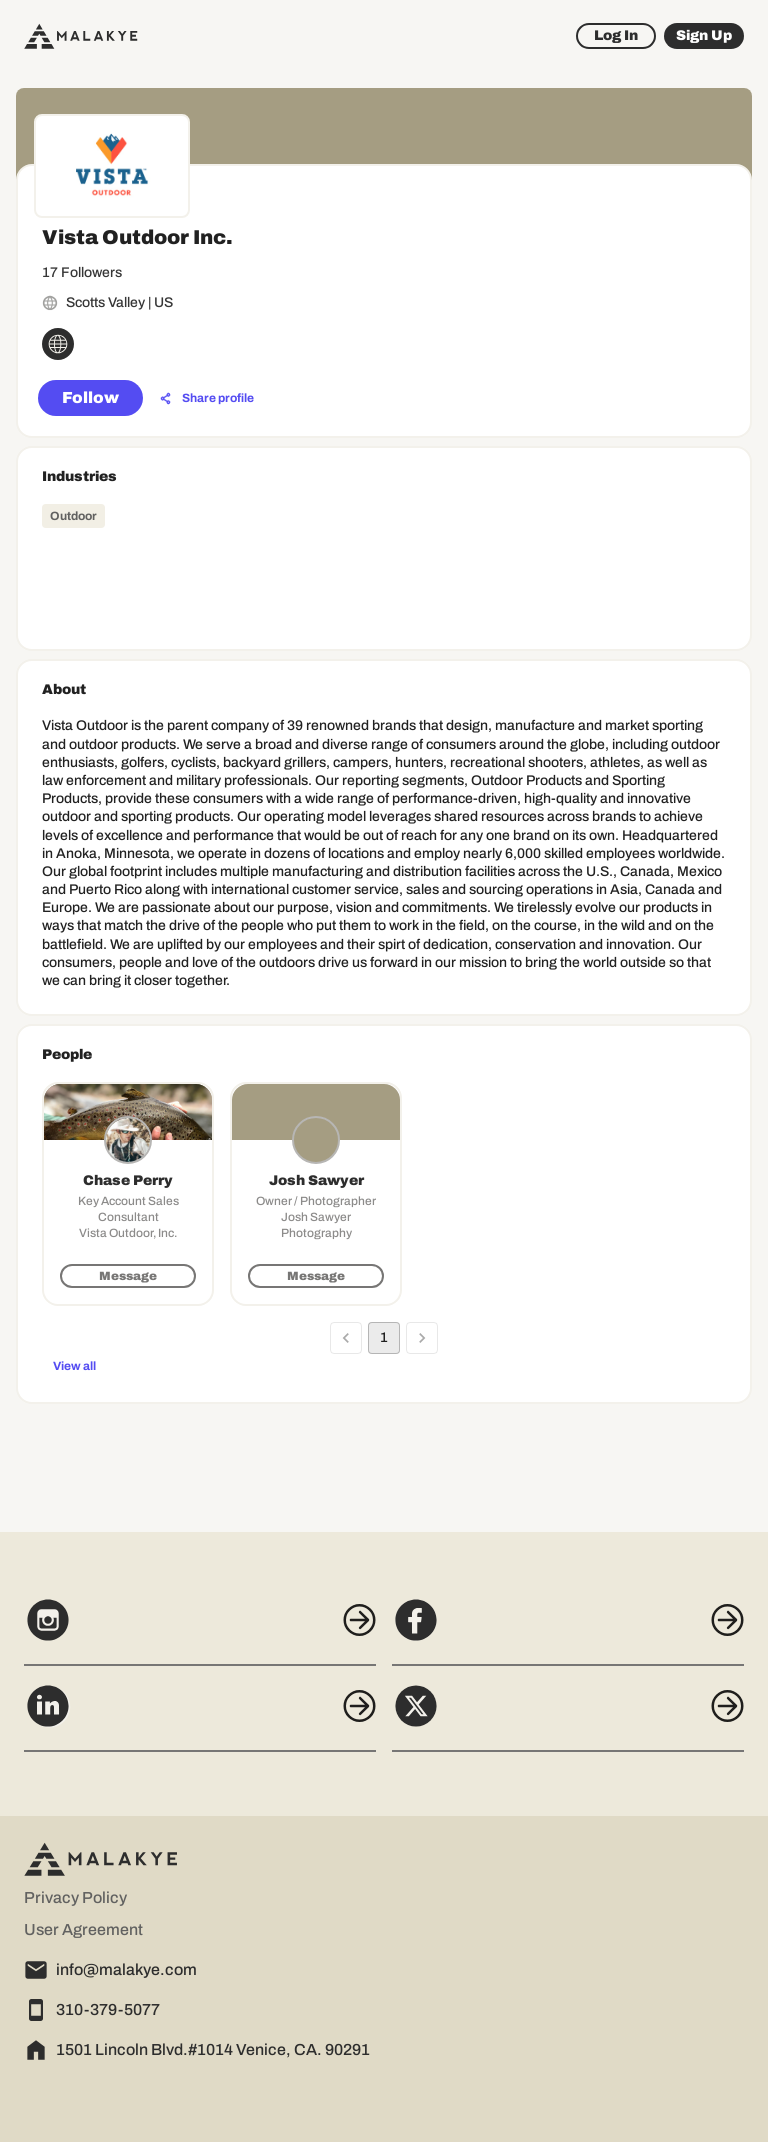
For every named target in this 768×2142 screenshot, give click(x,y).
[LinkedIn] (200, 1717)
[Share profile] (207, 399)
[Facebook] (568, 1631)
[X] (568, 1717)
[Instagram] (200, 1631)
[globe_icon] (58, 344)
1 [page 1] (384, 1338)
